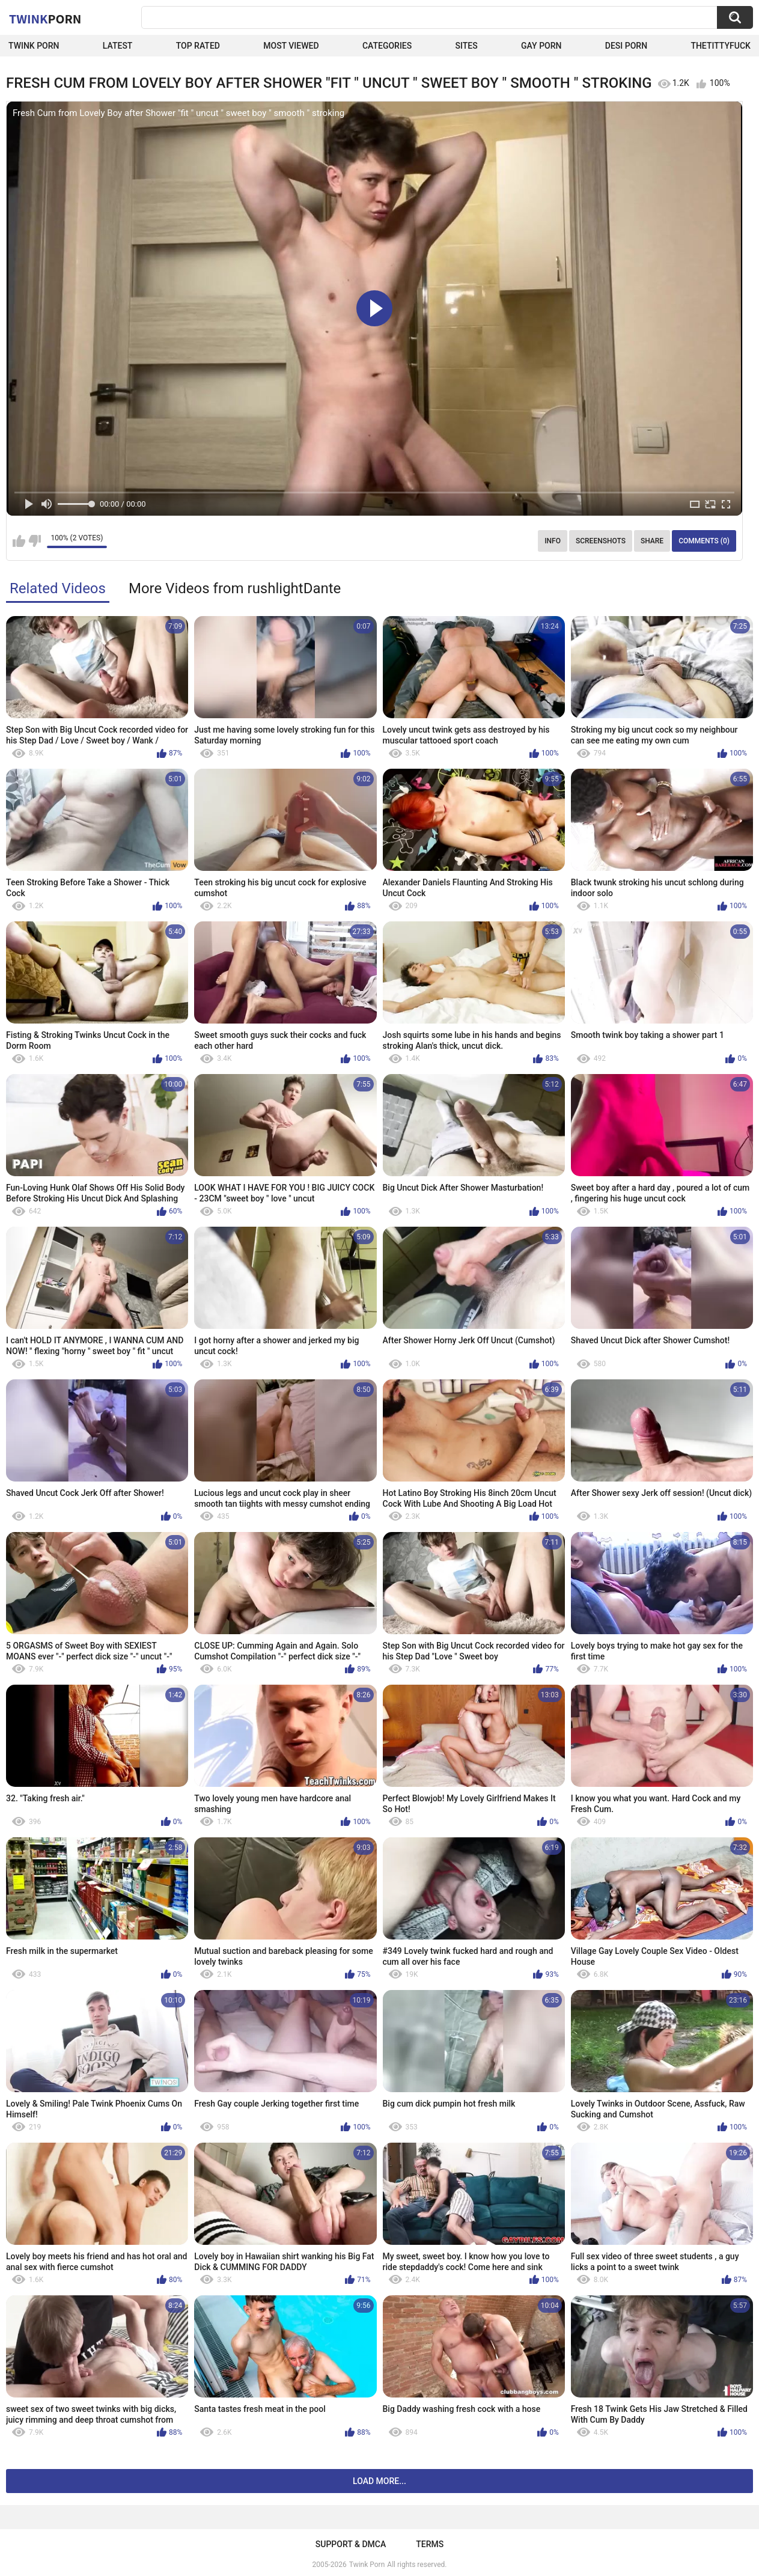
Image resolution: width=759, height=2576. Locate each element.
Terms (430, 2544)
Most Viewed (291, 45)
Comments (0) (704, 541)
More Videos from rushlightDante (235, 588)
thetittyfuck (720, 45)
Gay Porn (541, 45)
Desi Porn (626, 45)
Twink (45, 18)
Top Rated (198, 45)
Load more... (379, 2481)
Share (652, 541)
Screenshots (601, 541)
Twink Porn (33, 45)
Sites (467, 45)
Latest (118, 45)
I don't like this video (34, 541)
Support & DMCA (350, 2544)
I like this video (19, 541)
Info (552, 541)
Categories (387, 45)
